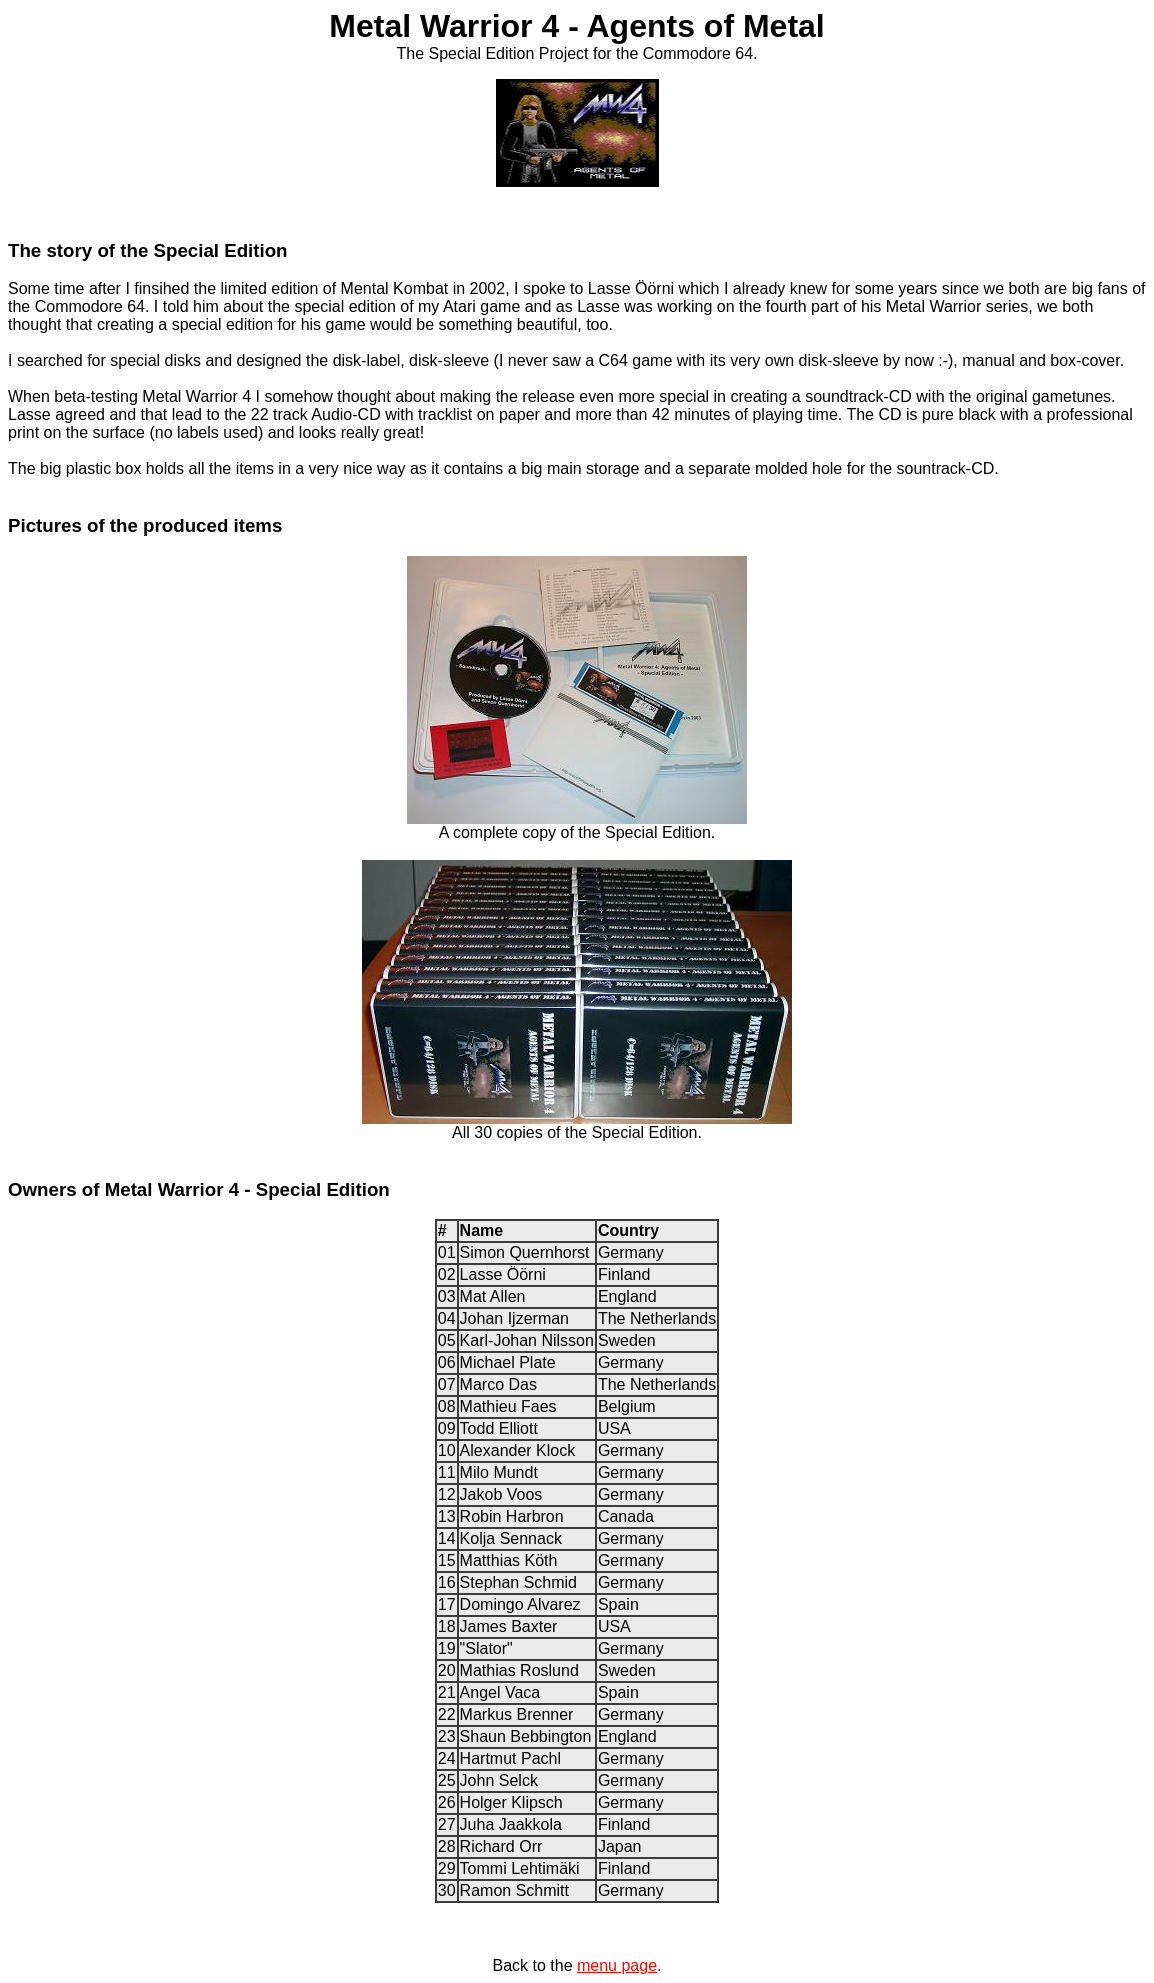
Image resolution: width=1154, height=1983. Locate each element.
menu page (617, 1965)
